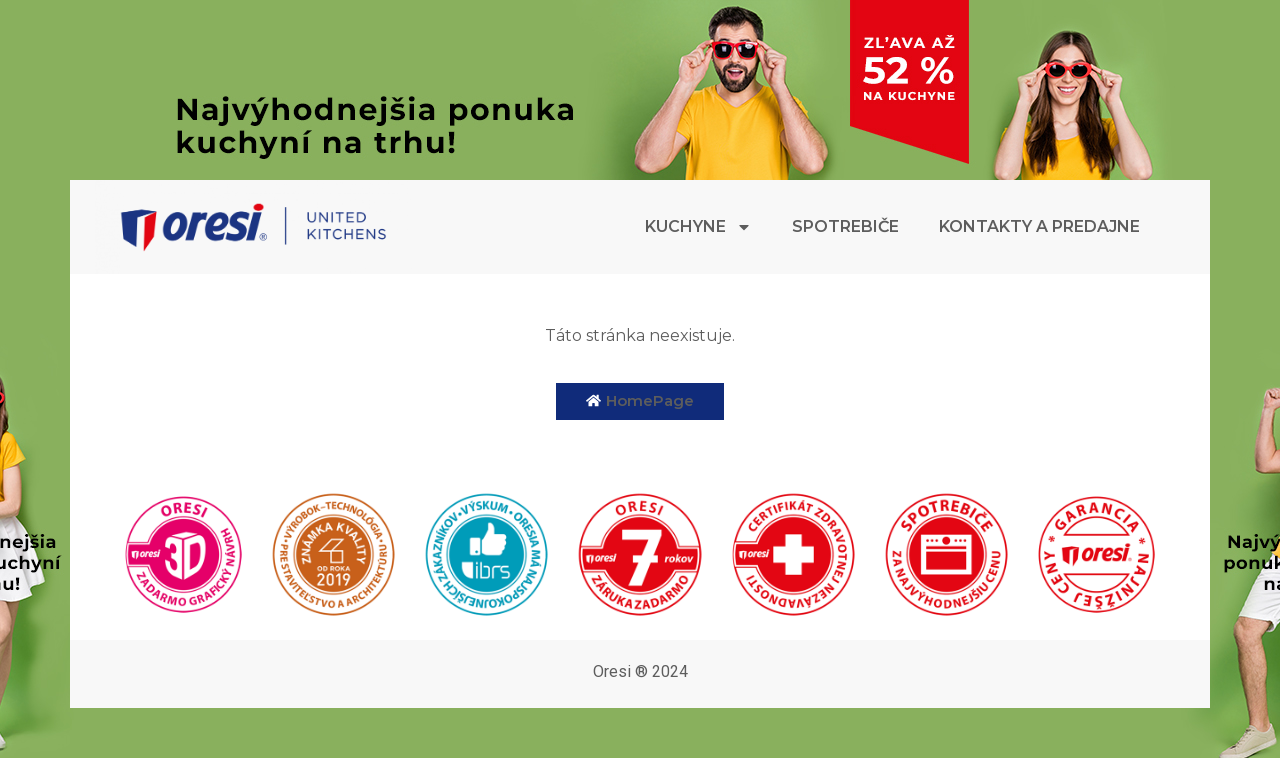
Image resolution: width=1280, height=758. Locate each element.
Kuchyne (698, 227)
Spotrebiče (845, 226)
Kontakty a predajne (1039, 226)
